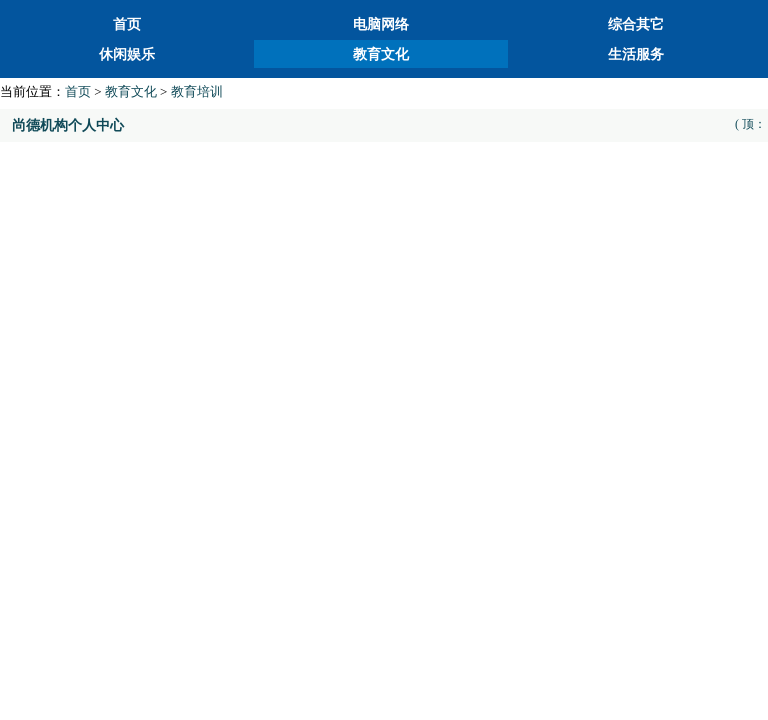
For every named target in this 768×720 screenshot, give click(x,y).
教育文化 (381, 54)
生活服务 (636, 54)
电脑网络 (381, 24)
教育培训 (197, 91)
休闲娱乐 (127, 54)
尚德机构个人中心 (68, 125)
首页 (127, 24)
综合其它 (636, 24)
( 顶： (750, 124)
